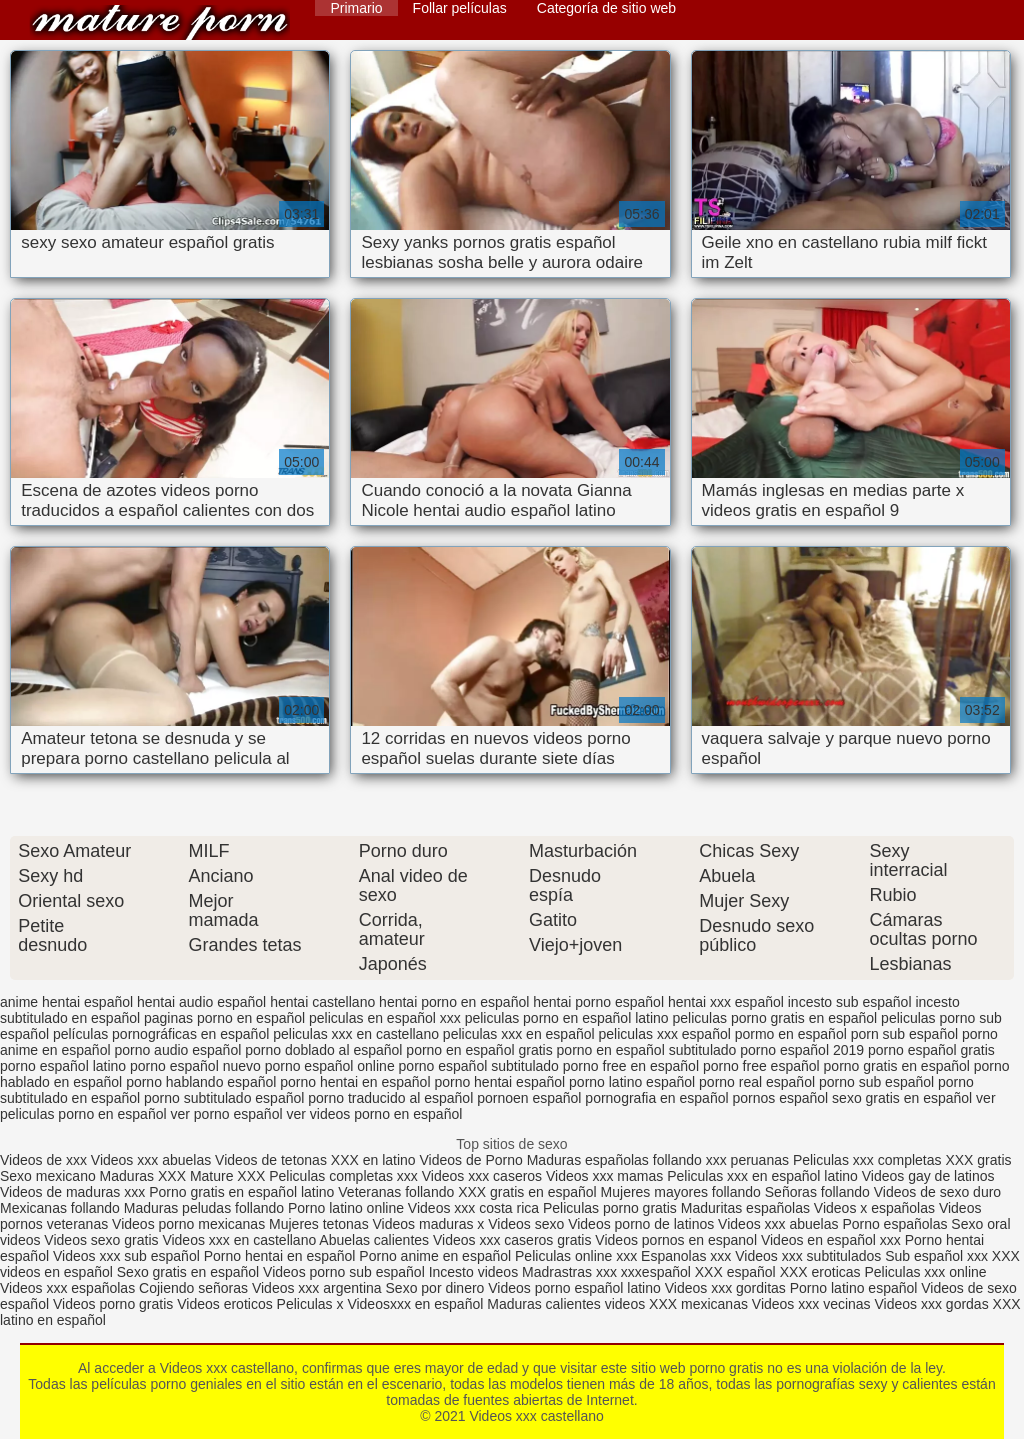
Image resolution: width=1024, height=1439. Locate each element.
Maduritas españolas (745, 1208)
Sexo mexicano (48, 1176)
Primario (356, 8)
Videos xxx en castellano (240, 1240)
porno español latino (63, 1066)
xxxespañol (658, 1272)
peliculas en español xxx (385, 1018)
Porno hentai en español (280, 1256)
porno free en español (631, 1066)
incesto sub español (850, 1002)
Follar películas (460, 8)
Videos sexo (526, 1224)
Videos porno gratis (113, 1304)
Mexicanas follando (60, 1208)
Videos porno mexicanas (188, 1224)
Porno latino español (856, 1288)
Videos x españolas (876, 1208)
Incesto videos (475, 1272)
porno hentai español (499, 1082)
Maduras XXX (143, 1176)
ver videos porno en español (374, 1114)
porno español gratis (931, 1050)
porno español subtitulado (479, 1066)
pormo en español (791, 1034)
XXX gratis (978, 1160)
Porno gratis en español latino (241, 1192)
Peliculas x (310, 1304)
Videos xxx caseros (484, 1176)
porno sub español (876, 1082)
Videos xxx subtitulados (808, 1256)
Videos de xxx (45, 1160)
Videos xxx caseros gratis (512, 1240)
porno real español (757, 1082)
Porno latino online (346, 1208)
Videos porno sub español (346, 1272)
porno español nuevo (195, 1066)
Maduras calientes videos (566, 1304)
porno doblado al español (323, 1050)
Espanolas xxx (688, 1256)
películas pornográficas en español (161, 1034)
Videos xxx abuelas (151, 1160)
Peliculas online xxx (578, 1256)
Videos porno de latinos (641, 1224)
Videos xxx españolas (67, 1288)
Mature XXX (227, 1176)
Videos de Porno (471, 1160)
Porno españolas (896, 1224)
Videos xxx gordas (934, 1304)
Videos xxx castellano (160, 22)
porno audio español (177, 1050)
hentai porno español (598, 1002)
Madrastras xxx (571, 1272)
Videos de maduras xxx (72, 1192)
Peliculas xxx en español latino (764, 1176)
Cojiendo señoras (193, 1288)
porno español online (330, 1066)
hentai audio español (201, 1002)
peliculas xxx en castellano (356, 1034)
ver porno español (226, 1114)
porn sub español (904, 1034)
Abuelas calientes (374, 1240)
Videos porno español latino (574, 1288)
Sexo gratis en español (190, 1272)
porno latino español (632, 1082)
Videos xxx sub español (128, 1256)
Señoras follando (817, 1192)
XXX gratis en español (527, 1192)
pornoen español (529, 1098)
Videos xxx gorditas (725, 1288)
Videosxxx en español (415, 1304)
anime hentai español (66, 1002)
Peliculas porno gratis (610, 1208)
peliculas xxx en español (519, 1034)
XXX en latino (373, 1160)
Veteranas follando (396, 1192)
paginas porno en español (224, 1018)
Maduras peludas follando (204, 1208)
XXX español (737, 1272)
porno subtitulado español (224, 1098)
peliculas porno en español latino (567, 1018)
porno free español (761, 1066)
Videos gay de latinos (928, 1176)
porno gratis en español (897, 1066)
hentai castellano (322, 1002)
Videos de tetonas (271, 1160)
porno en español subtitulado (647, 1050)
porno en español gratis (479, 1050)
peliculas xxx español (665, 1034)
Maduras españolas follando (614, 1160)
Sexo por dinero (437, 1288)
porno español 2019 (802, 1050)
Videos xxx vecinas (811, 1304)
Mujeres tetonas (319, 1224)
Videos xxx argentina (319, 1288)
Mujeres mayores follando (683, 1192)
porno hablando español (201, 1082)
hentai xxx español (726, 1002)
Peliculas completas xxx (343, 1176)
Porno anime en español (435, 1256)
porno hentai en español (355, 1082)
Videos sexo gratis (101, 1240)
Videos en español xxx (833, 1240)
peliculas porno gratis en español (775, 1018)
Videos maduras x (429, 1224)
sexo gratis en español (902, 1098)
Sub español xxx (938, 1256)
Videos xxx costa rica (473, 1208)
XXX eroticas (820, 1272)
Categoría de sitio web (606, 8)
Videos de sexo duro (937, 1192)
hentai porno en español (454, 1002)
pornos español (780, 1098)
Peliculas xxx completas (867, 1160)
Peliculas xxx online (925, 1272)
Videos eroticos (224, 1304)
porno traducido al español (390, 1098)
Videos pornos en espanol (678, 1240)
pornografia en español (656, 1098)
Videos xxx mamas (604, 1176)
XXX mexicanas (698, 1304)
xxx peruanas (747, 1160)
